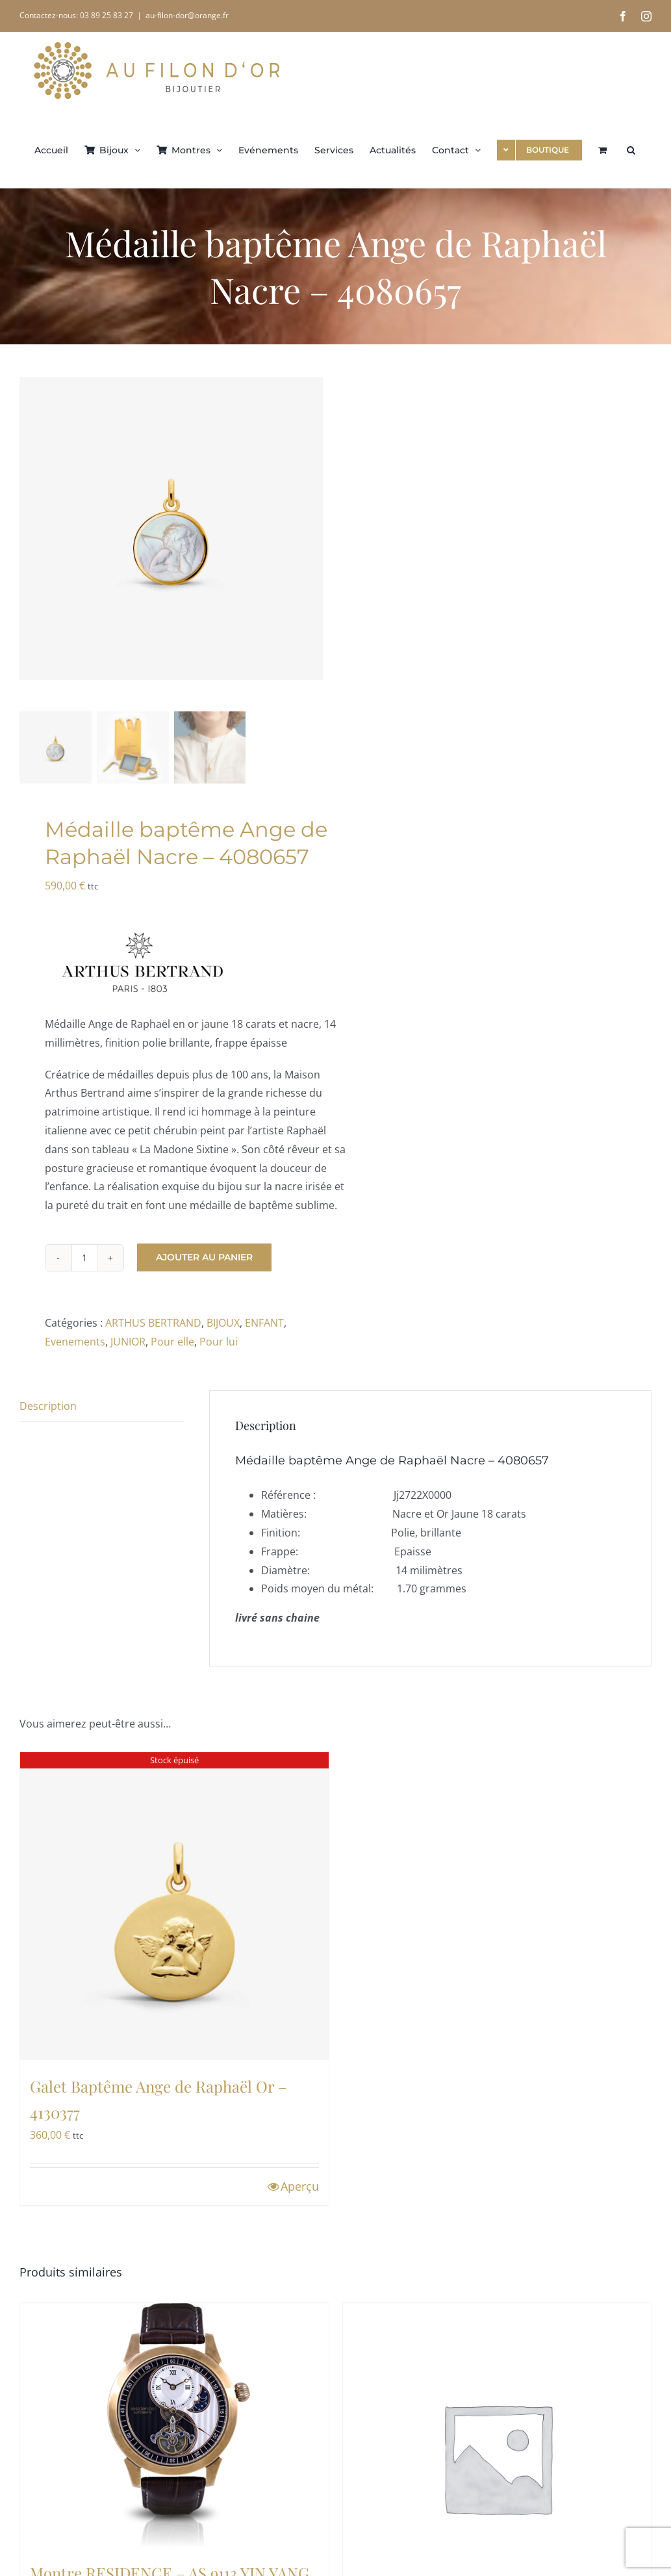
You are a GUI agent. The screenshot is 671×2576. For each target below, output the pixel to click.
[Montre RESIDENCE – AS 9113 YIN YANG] (174, 2425)
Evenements (75, 1341)
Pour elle (172, 1341)
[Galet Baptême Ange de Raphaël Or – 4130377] (174, 1906)
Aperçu (300, 2186)
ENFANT (264, 1323)
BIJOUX (223, 1323)
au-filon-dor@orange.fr (187, 15)
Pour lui (218, 1341)
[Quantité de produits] (84, 1258)
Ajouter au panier (204, 1257)
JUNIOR (128, 1341)
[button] (631, 149)
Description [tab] (48, 1406)
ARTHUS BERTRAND (153, 1323)
